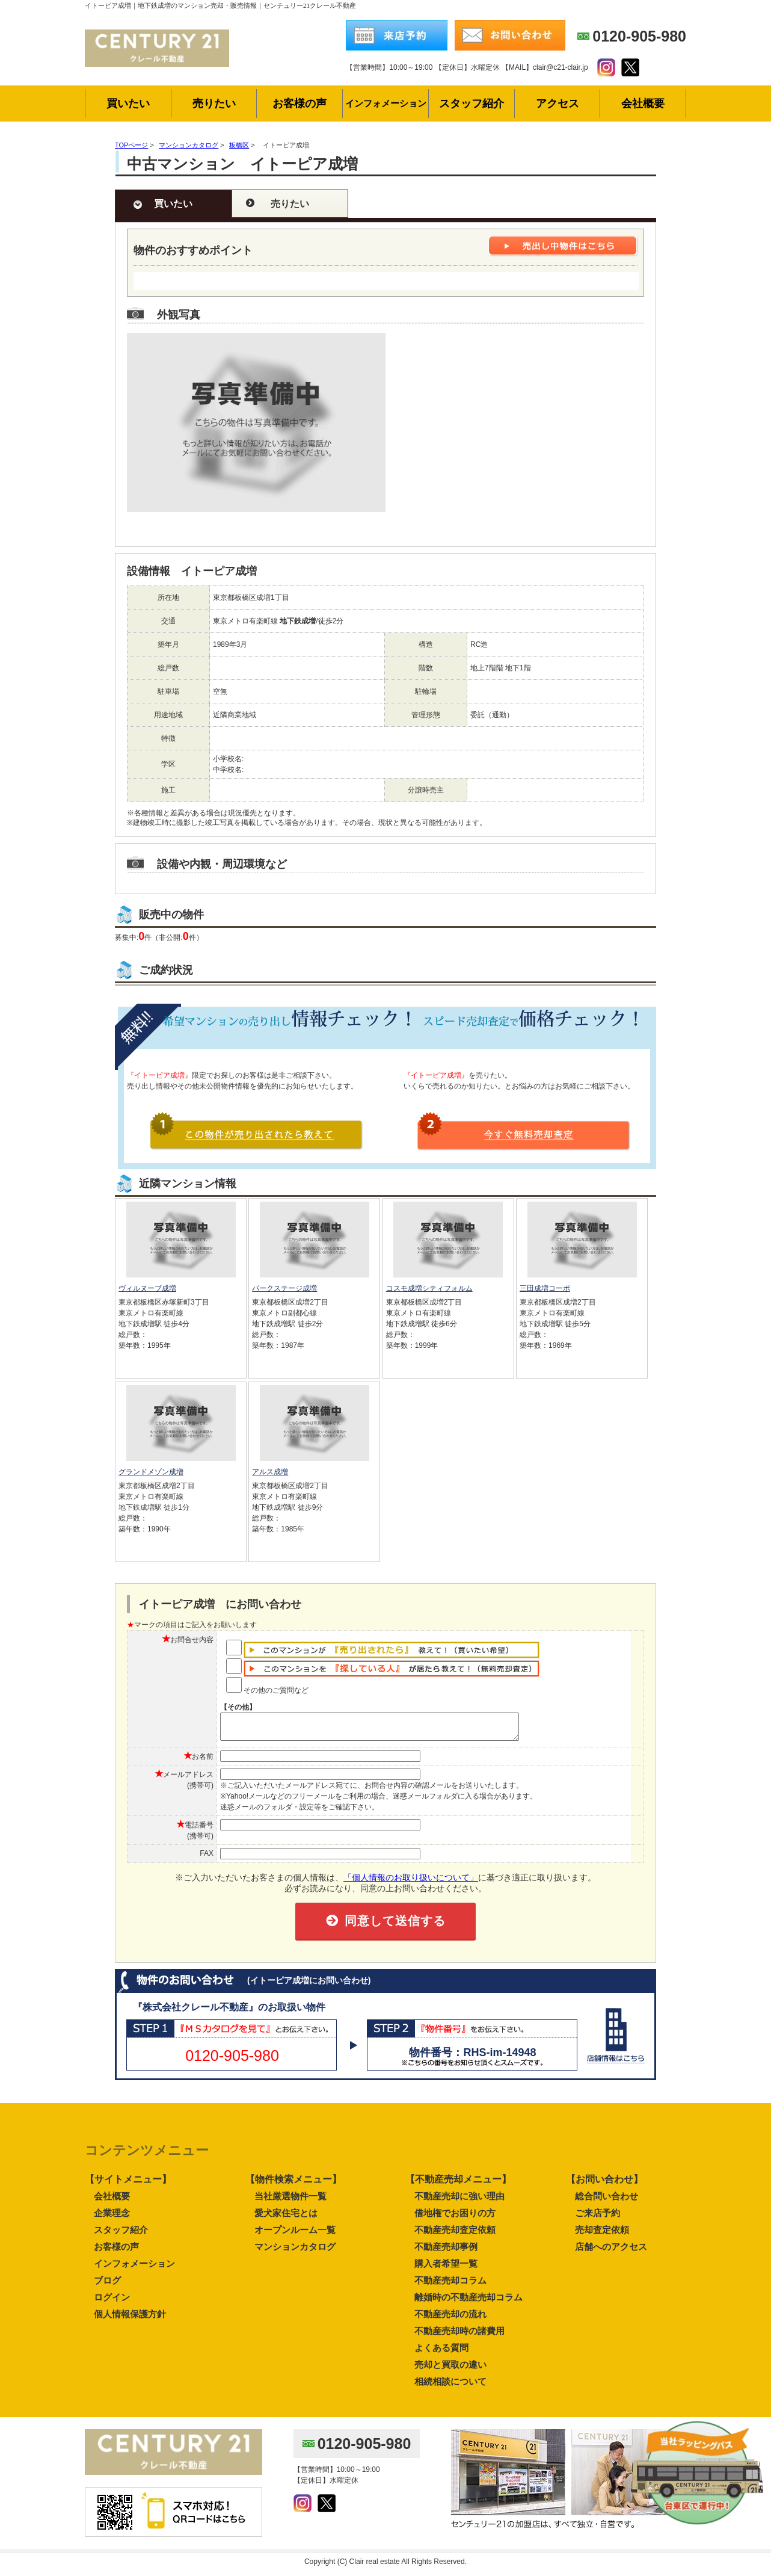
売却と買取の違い (450, 2370)
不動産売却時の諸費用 (459, 2336)
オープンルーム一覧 (295, 2235)
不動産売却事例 (446, 2252)
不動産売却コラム (450, 2286)
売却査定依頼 (602, 2235)
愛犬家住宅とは (286, 2218)
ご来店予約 (597, 2218)
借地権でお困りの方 (455, 2218)
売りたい (290, 204)
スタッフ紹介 (121, 2235)
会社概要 (112, 2201)
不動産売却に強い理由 (459, 2201)
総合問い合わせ (606, 2201)
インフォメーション (134, 2269)
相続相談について (450, 2387)
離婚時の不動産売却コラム (468, 2302)
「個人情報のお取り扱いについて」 (410, 1883)
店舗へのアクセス (611, 2252)
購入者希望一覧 (446, 2269)
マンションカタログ (295, 2252)
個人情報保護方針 (130, 2319)
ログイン (112, 2302)
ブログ (107, 2286)
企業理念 (112, 2218)
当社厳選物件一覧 (290, 2201)
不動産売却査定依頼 (455, 2235)
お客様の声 (116, 2252)
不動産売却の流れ (450, 2319)
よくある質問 (441, 2353)
